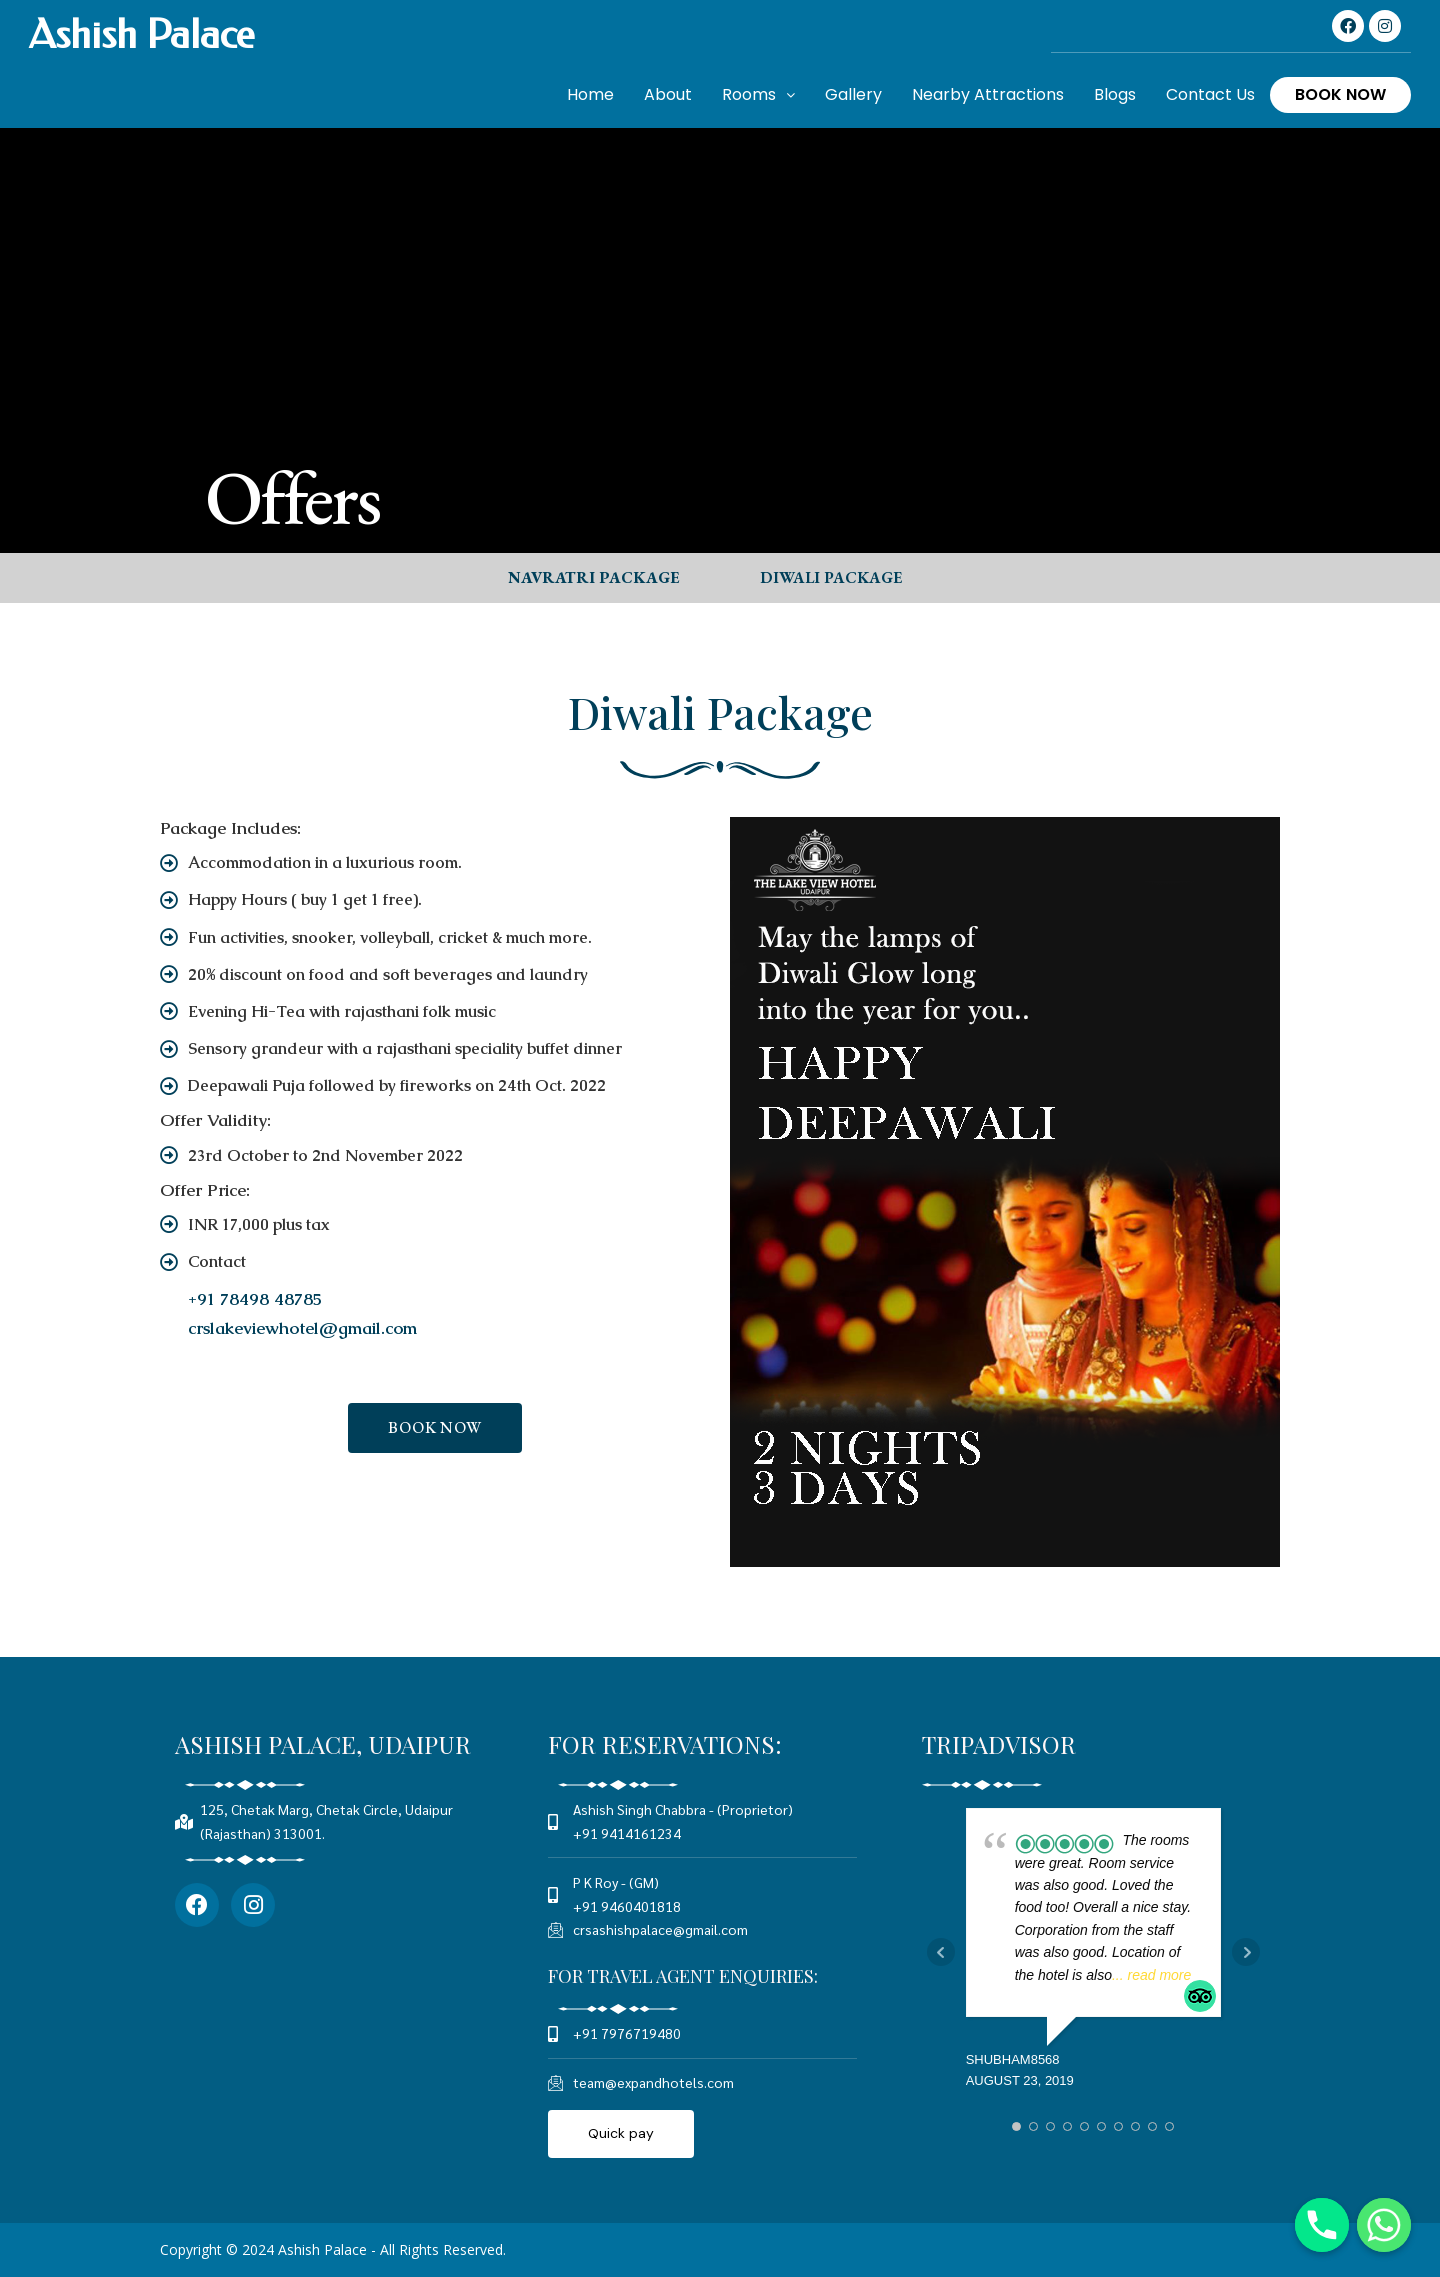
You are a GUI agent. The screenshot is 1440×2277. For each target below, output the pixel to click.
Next (1246, 1953)
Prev (941, 1953)
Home (590, 94)
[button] (594, 578)
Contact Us (1210, 94)
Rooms (758, 94)
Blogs (1115, 94)
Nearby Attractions (988, 94)
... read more (1151, 1975)
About (668, 94)
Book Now (1340, 94)
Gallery (853, 94)
